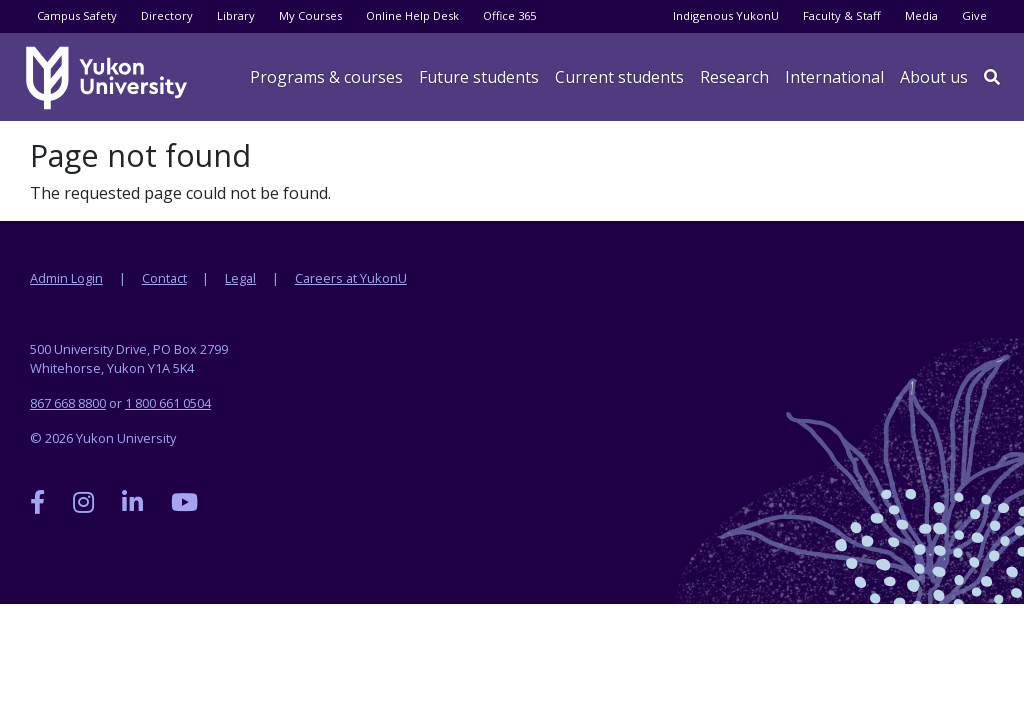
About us (934, 77)
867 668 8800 (68, 403)
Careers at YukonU (351, 278)
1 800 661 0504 (168, 403)
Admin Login (66, 278)
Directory (167, 15)
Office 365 (509, 15)
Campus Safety (77, 15)
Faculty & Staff (842, 15)
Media (921, 15)
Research (734, 77)
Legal (240, 278)
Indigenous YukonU (726, 15)
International (834, 77)
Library (236, 15)
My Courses (310, 15)
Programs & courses (326, 77)
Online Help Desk (412, 15)
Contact (164, 278)
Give (974, 15)
